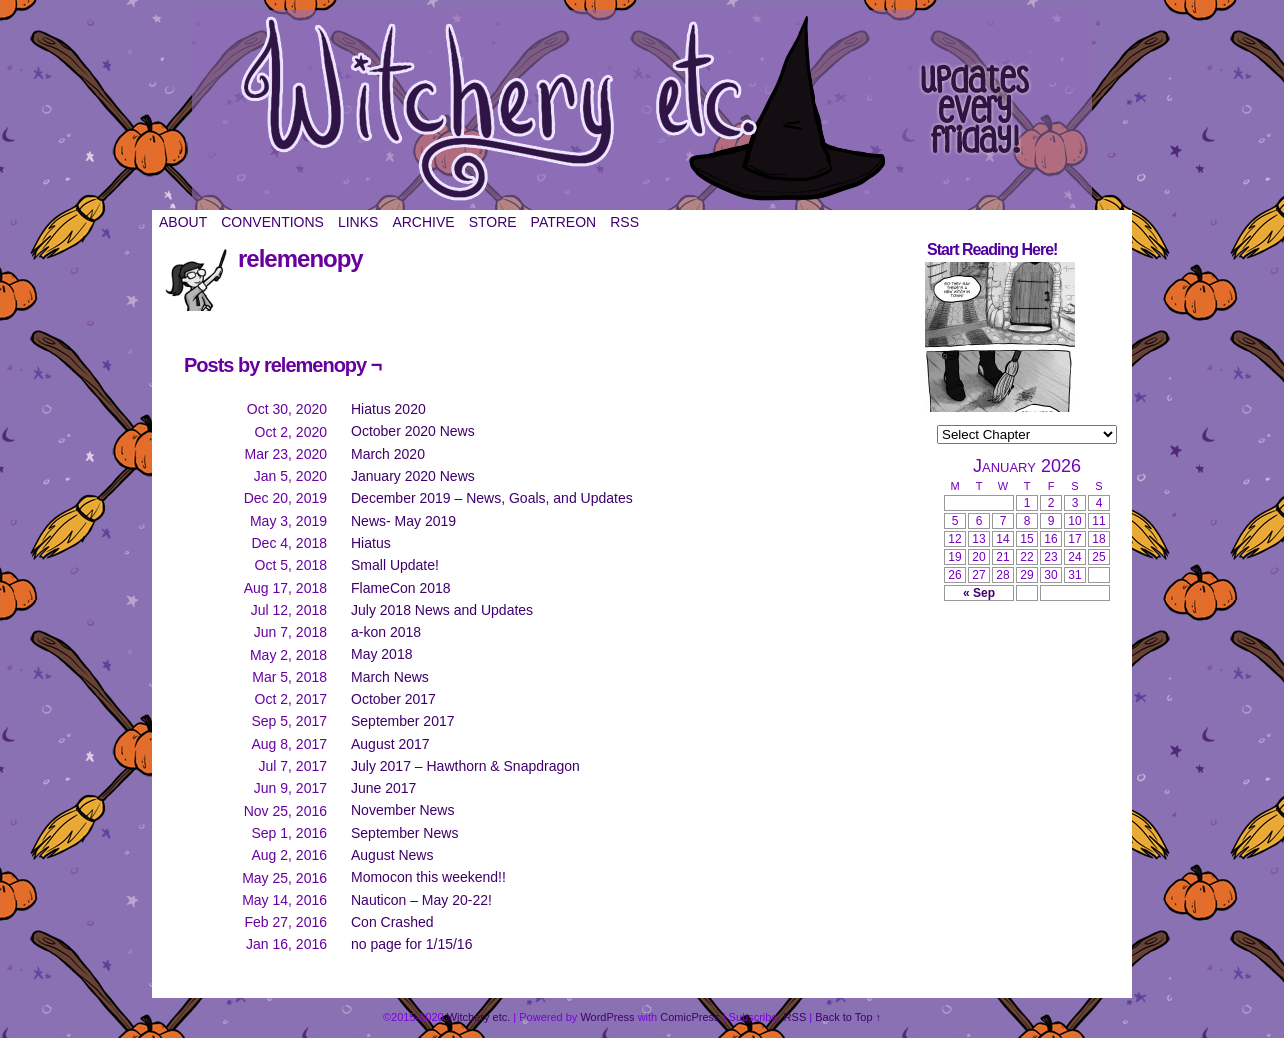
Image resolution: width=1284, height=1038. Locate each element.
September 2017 (403, 721)
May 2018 (381, 654)
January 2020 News (413, 476)
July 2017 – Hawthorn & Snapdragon (465, 766)
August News (392, 855)
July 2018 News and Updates (442, 610)
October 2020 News (413, 431)
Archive (423, 222)
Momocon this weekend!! (428, 877)
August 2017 (390, 744)
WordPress (607, 1017)
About (183, 222)
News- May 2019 (403, 521)
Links (358, 222)
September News (404, 833)
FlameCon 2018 (401, 588)
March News (390, 677)
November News (402, 810)
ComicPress (689, 1017)
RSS (624, 222)
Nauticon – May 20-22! (421, 900)
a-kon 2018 (386, 632)
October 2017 (393, 699)
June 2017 (383, 788)
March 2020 (388, 454)
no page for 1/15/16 (411, 944)
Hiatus (371, 543)
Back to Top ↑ (848, 1017)
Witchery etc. (642, 110)
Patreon (564, 222)
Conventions (272, 222)
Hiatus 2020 (388, 409)
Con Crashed (392, 922)
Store (493, 222)
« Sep (979, 593)
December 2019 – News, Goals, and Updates (492, 498)
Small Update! (395, 565)
